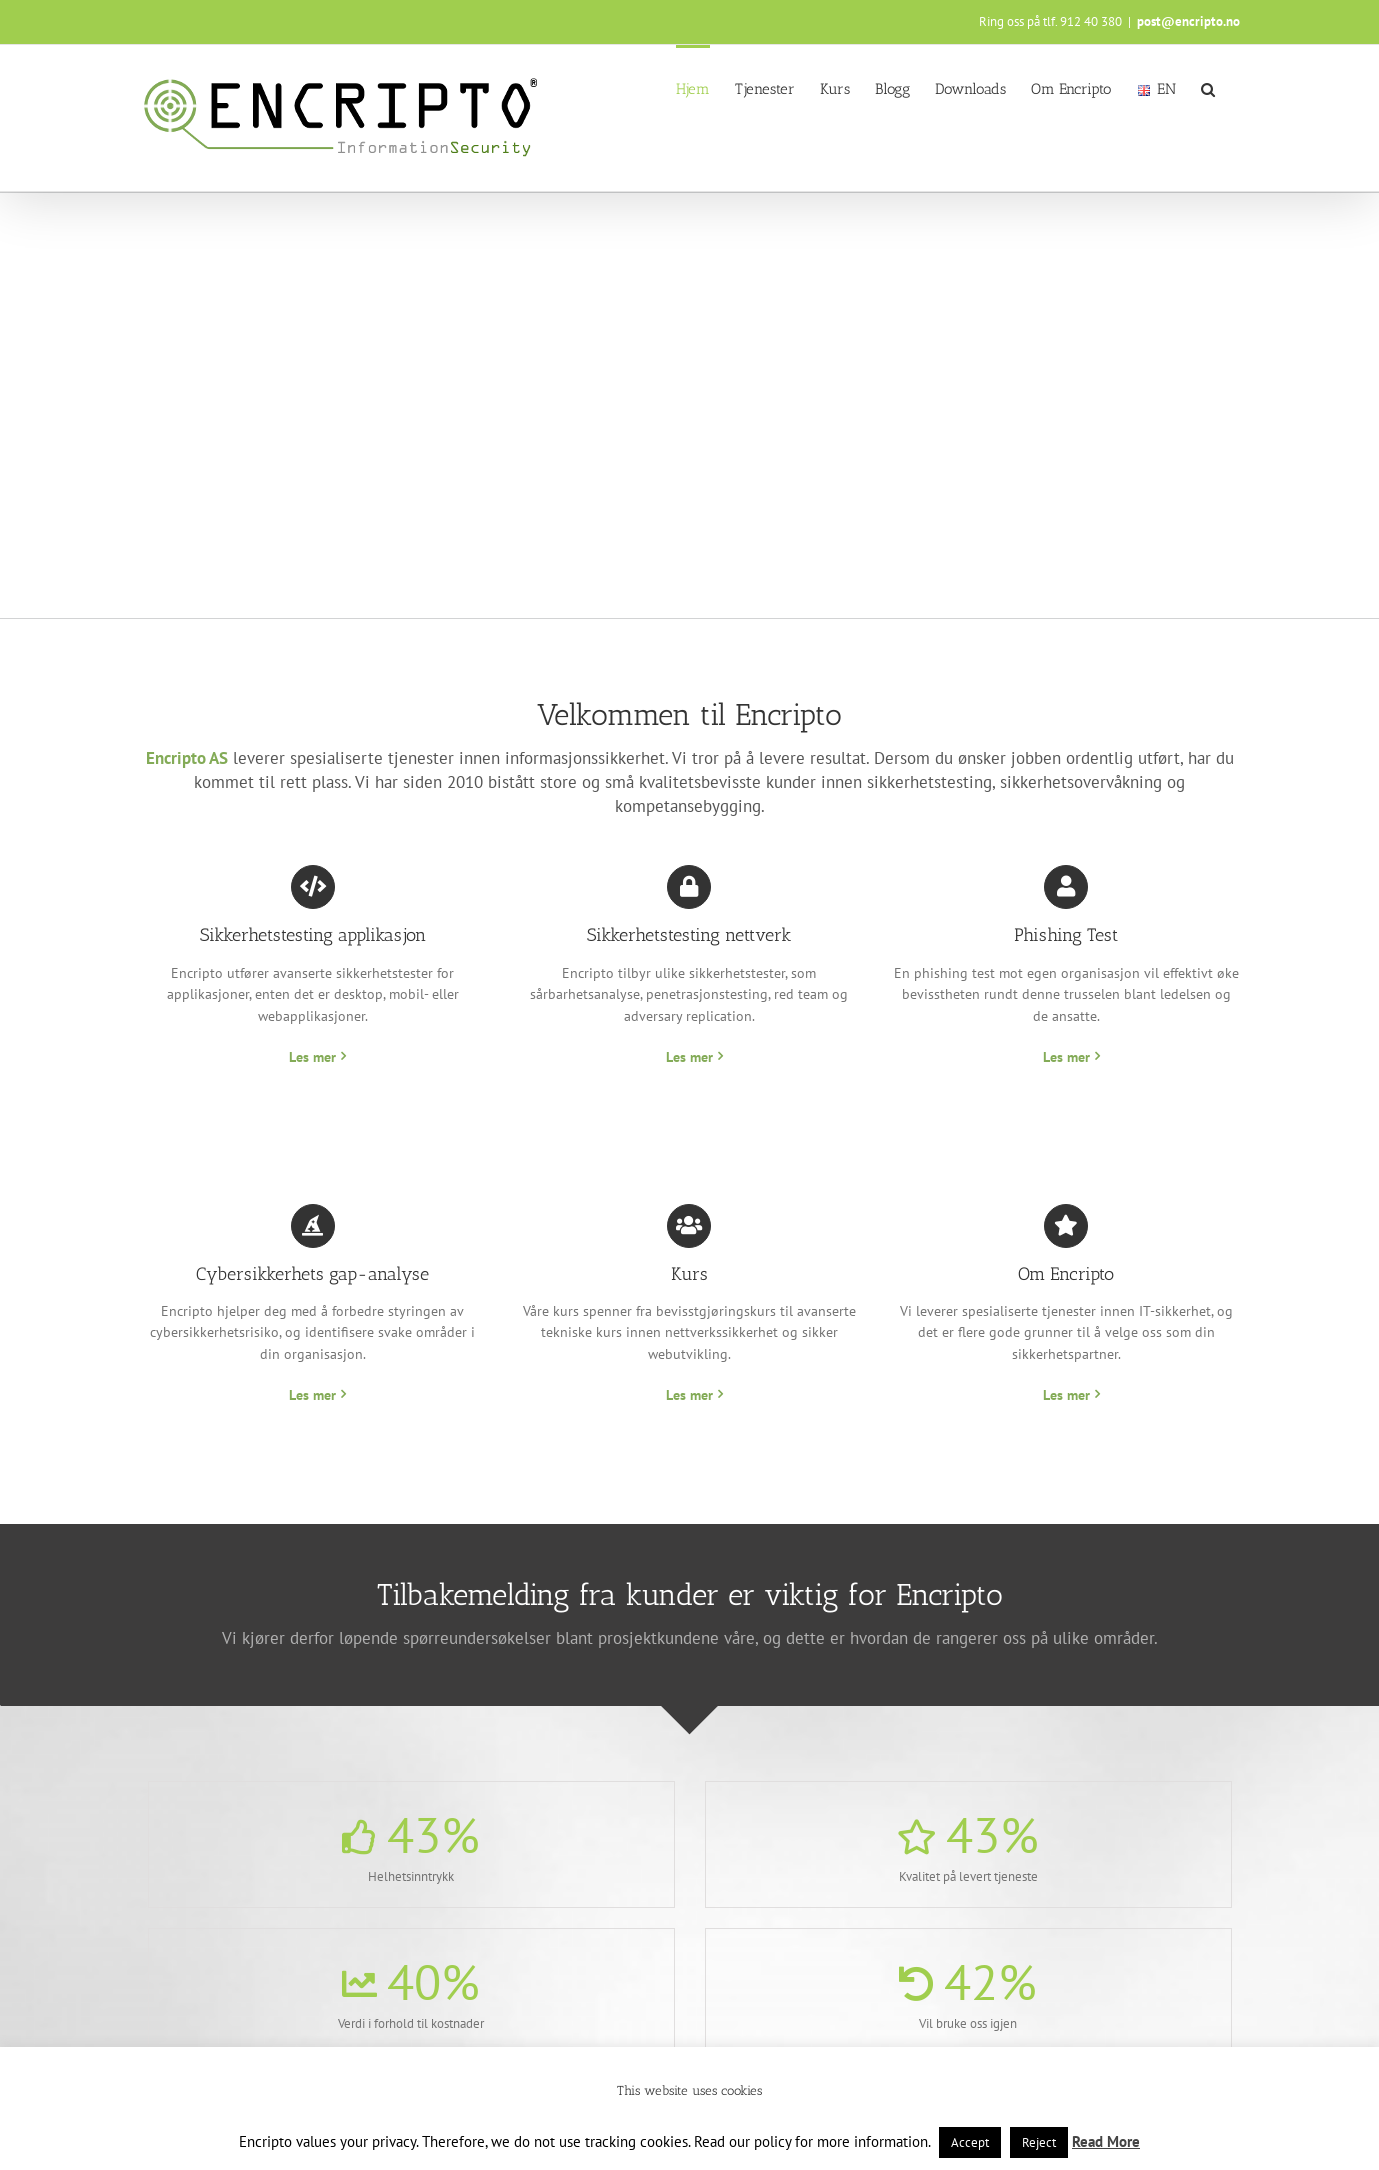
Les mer (312, 1057)
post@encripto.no (1188, 21)
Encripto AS (187, 758)
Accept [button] (970, 2142)
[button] (1208, 88)
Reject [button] (1039, 2142)
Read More (1106, 2141)
